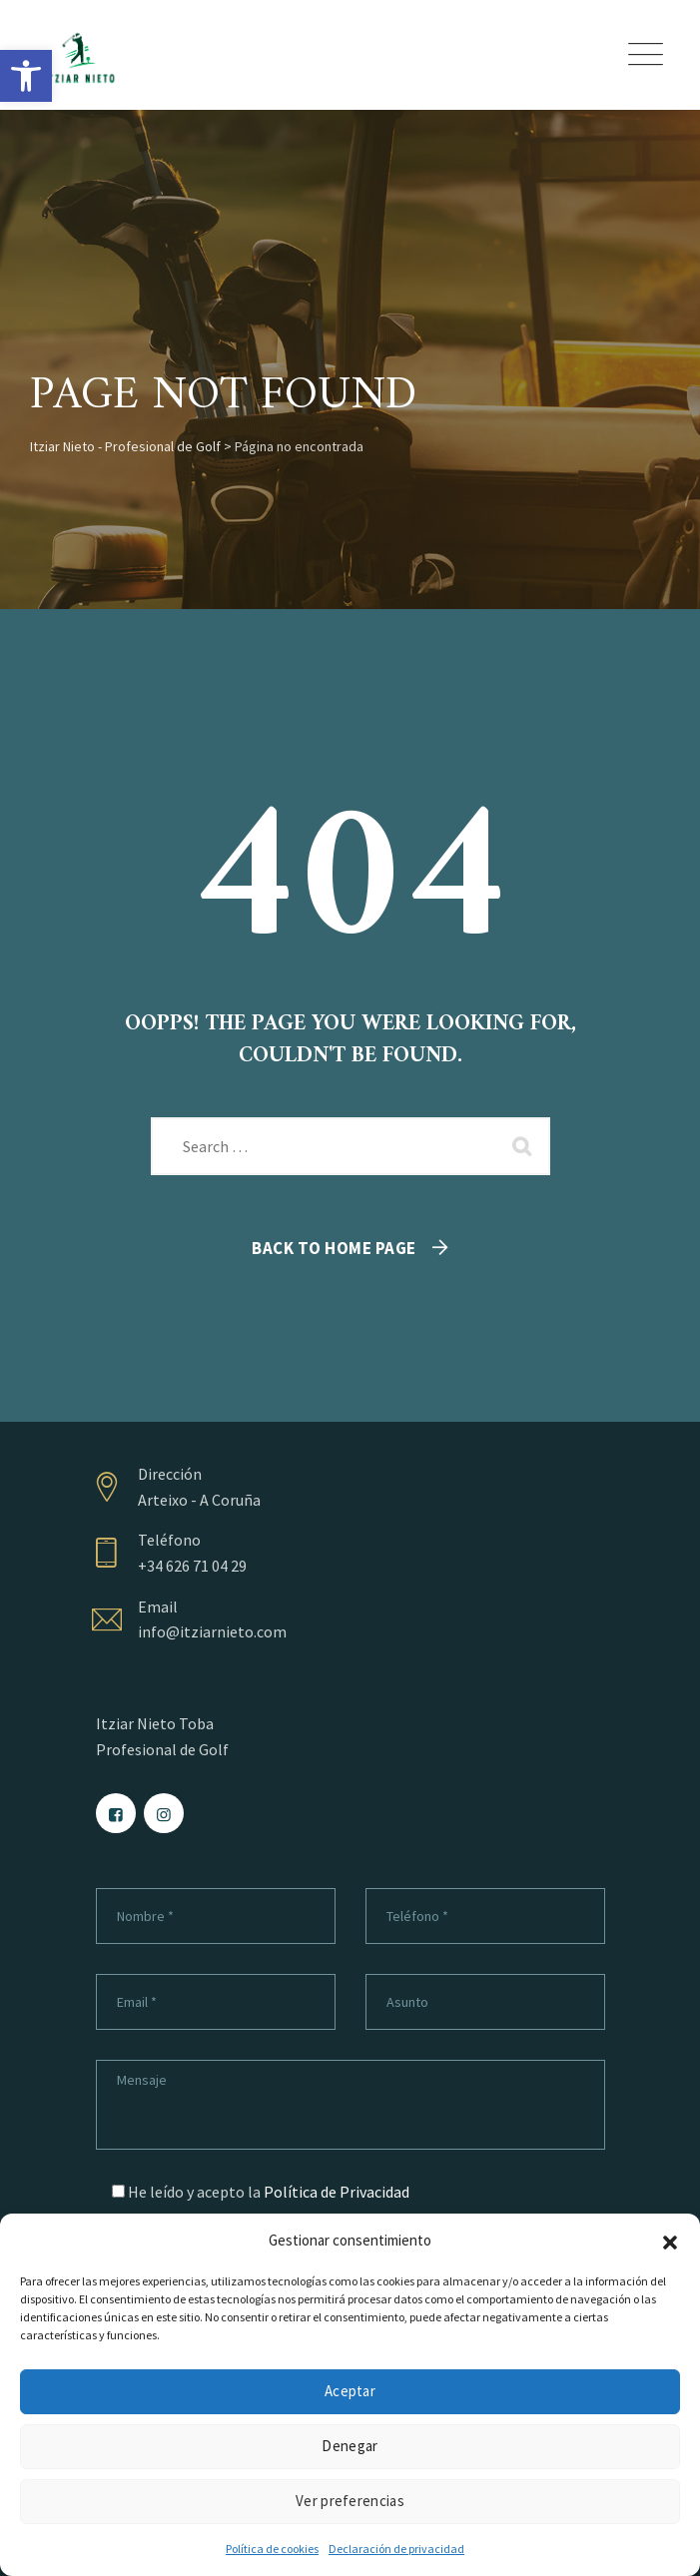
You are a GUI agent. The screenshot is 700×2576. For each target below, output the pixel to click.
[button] (26, 76)
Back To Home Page (334, 1248)
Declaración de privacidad (396, 2548)
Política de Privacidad (336, 2192)
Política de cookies (272, 2548)
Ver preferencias (350, 2500)
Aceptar (350, 2390)
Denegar (349, 2445)
